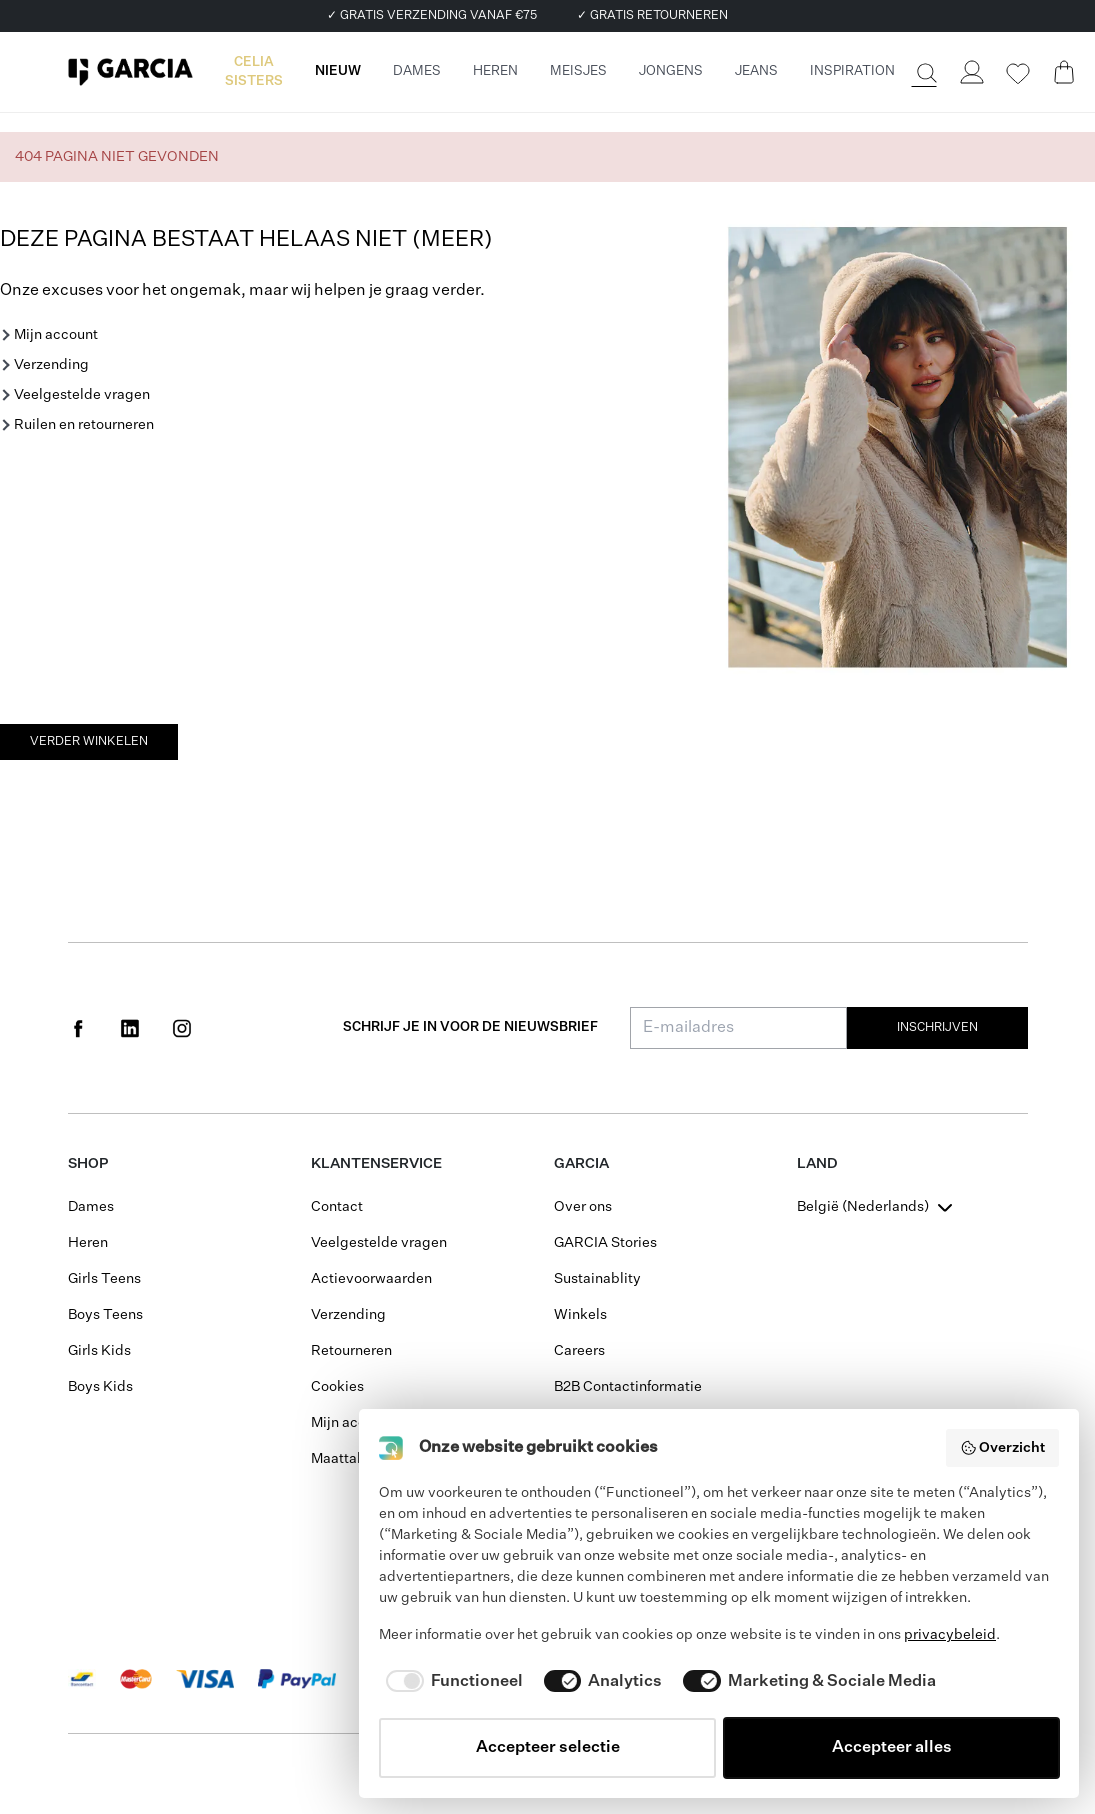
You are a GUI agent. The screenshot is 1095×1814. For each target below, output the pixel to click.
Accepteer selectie (548, 1748)
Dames (91, 1207)
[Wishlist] (1018, 74)
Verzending (51, 365)
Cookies (337, 1387)
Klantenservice (376, 1164)
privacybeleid (950, 1635)
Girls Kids (99, 1351)
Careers (579, 1351)
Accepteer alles (892, 1748)
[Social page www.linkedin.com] (130, 1028)
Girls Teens (104, 1279)
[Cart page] (1064, 72)
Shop (88, 1164)
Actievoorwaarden (371, 1279)
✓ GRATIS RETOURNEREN (652, 16)
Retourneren (351, 1351)
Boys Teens (105, 1315)
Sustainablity (597, 1279)
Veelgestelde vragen (82, 395)
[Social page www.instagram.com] (182, 1028)
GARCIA (581, 1164)
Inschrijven (937, 1028)
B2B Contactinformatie (628, 1387)
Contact (337, 1207)
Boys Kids (100, 1387)
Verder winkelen (89, 742)
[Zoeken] (925, 73)
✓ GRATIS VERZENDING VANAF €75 (432, 16)
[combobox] (877, 1207)
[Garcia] (130, 72)
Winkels (580, 1315)
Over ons (583, 1207)
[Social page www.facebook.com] (78, 1028)
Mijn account (56, 335)
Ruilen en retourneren (84, 425)
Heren (88, 1243)
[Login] (972, 72)
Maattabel (344, 1459)
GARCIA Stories (605, 1243)
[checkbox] (451, 1682)
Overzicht (1003, 1448)
